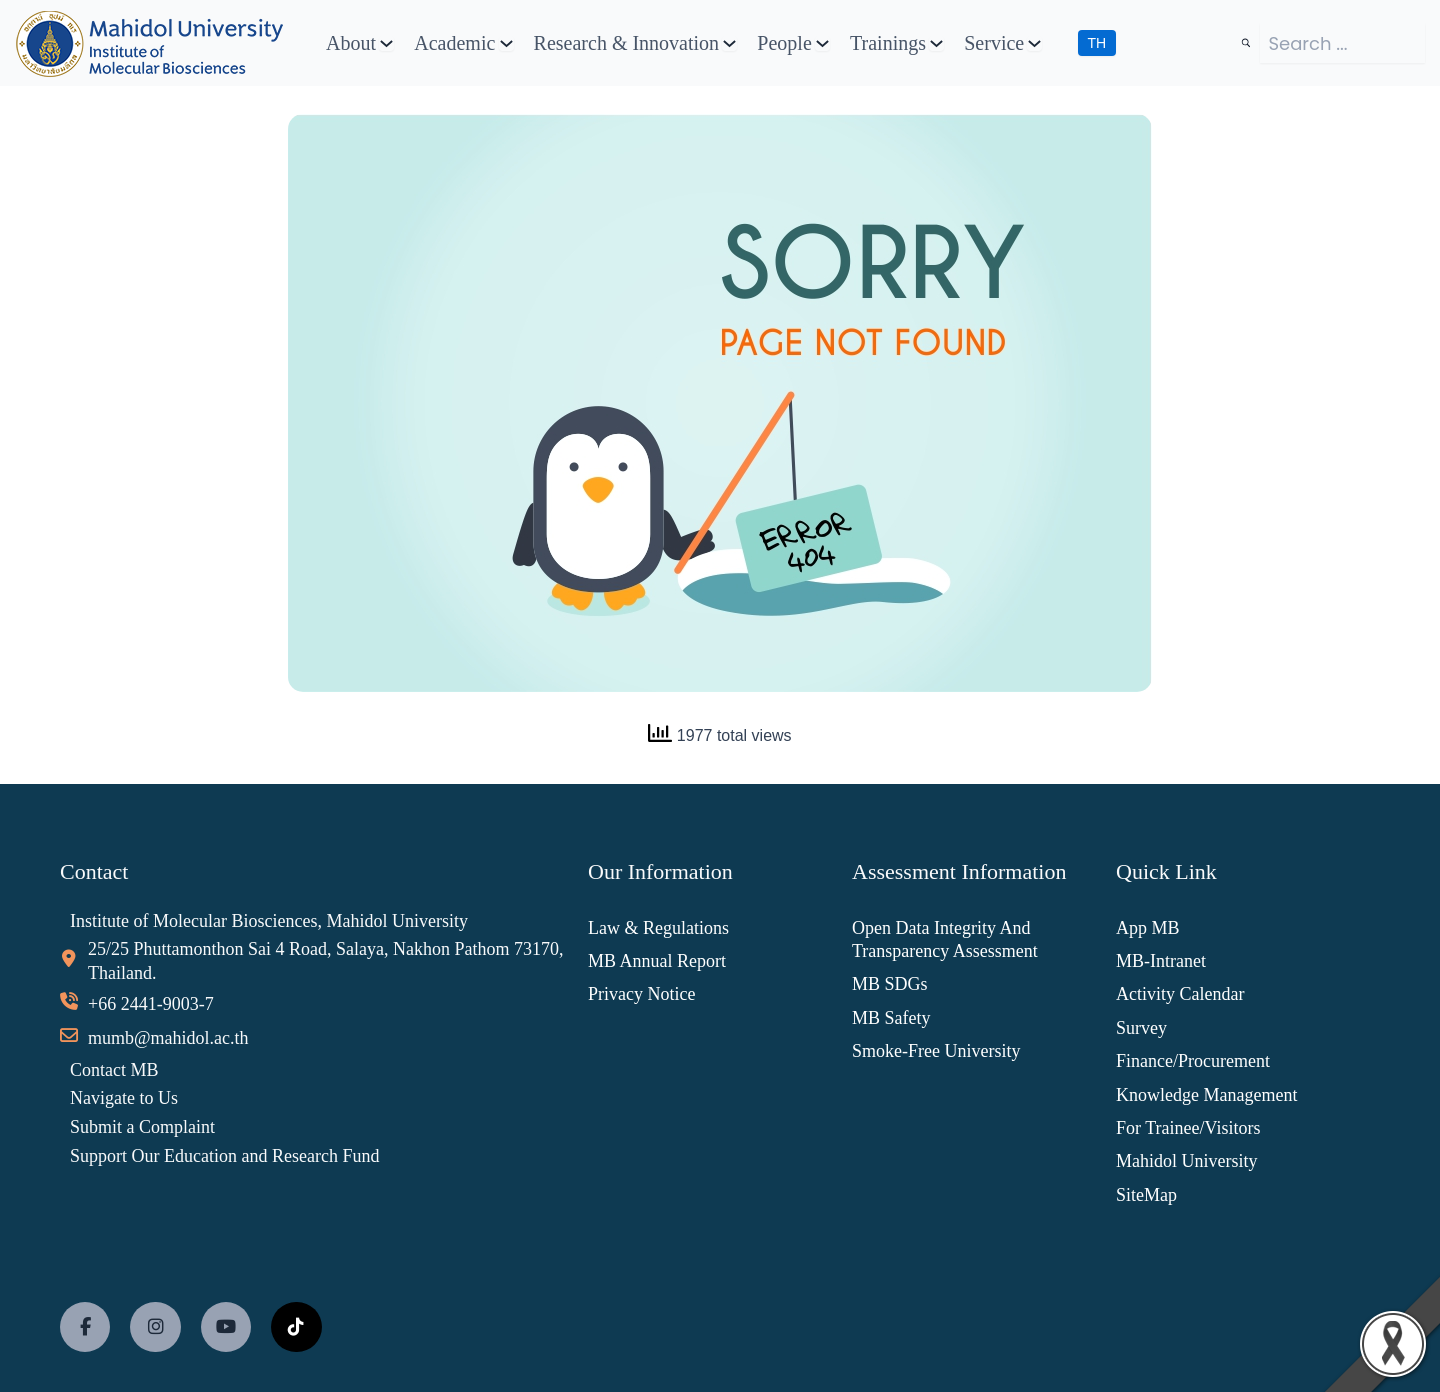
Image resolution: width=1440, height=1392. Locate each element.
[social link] (85, 1327)
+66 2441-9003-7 (151, 1004)
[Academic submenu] (506, 43)
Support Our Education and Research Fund (224, 1156)
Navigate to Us (124, 1098)
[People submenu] (822, 43)
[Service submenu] (1034, 43)
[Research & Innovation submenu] (729, 43)
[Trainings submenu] (936, 43)
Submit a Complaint (142, 1127)
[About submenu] (386, 43)
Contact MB (114, 1070)
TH (1097, 43)
